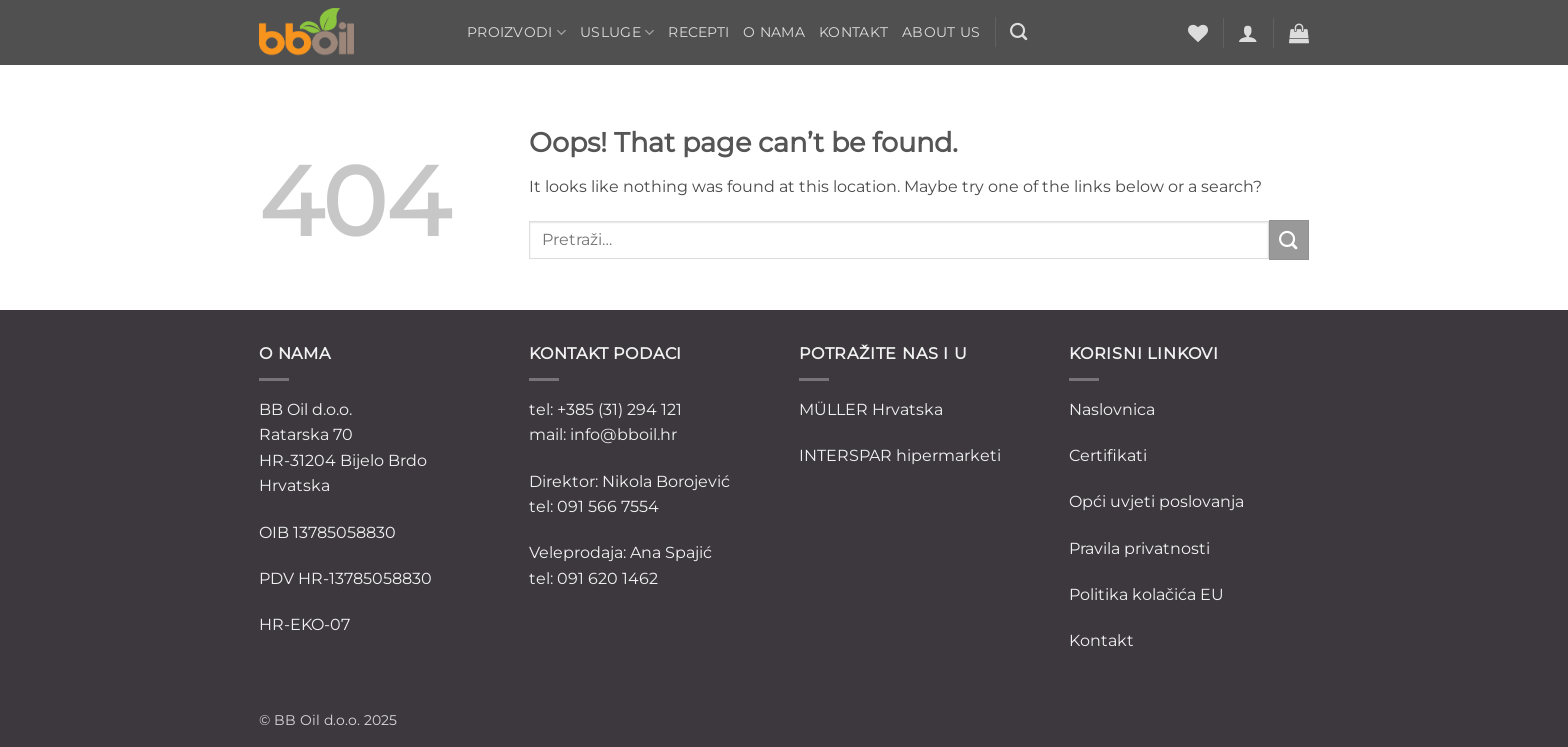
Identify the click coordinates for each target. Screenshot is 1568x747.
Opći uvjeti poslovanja (1156, 501)
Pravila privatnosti (1139, 548)
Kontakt (853, 32)
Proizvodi (516, 32)
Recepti (698, 32)
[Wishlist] (1198, 33)
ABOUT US (941, 32)
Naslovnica (1112, 409)
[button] (1248, 33)
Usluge (617, 32)
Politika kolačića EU (1146, 594)
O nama (774, 32)
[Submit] (1289, 239)
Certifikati (1108, 455)
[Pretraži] (1018, 32)
